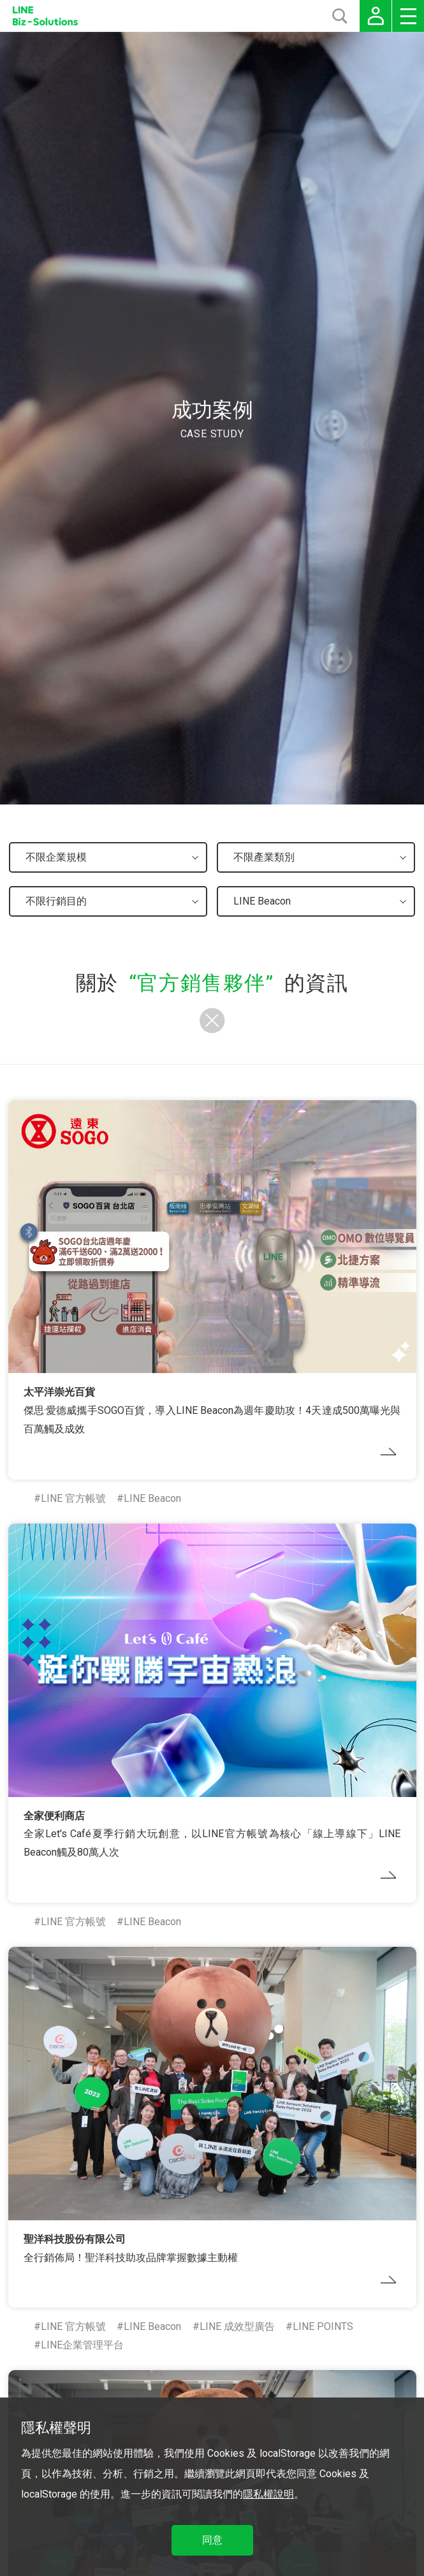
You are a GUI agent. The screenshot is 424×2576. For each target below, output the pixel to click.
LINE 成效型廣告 (237, 2326)
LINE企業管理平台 (82, 2345)
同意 (212, 2540)
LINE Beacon (152, 1498)
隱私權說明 (268, 2494)
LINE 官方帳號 (73, 1498)
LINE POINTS (323, 2326)
